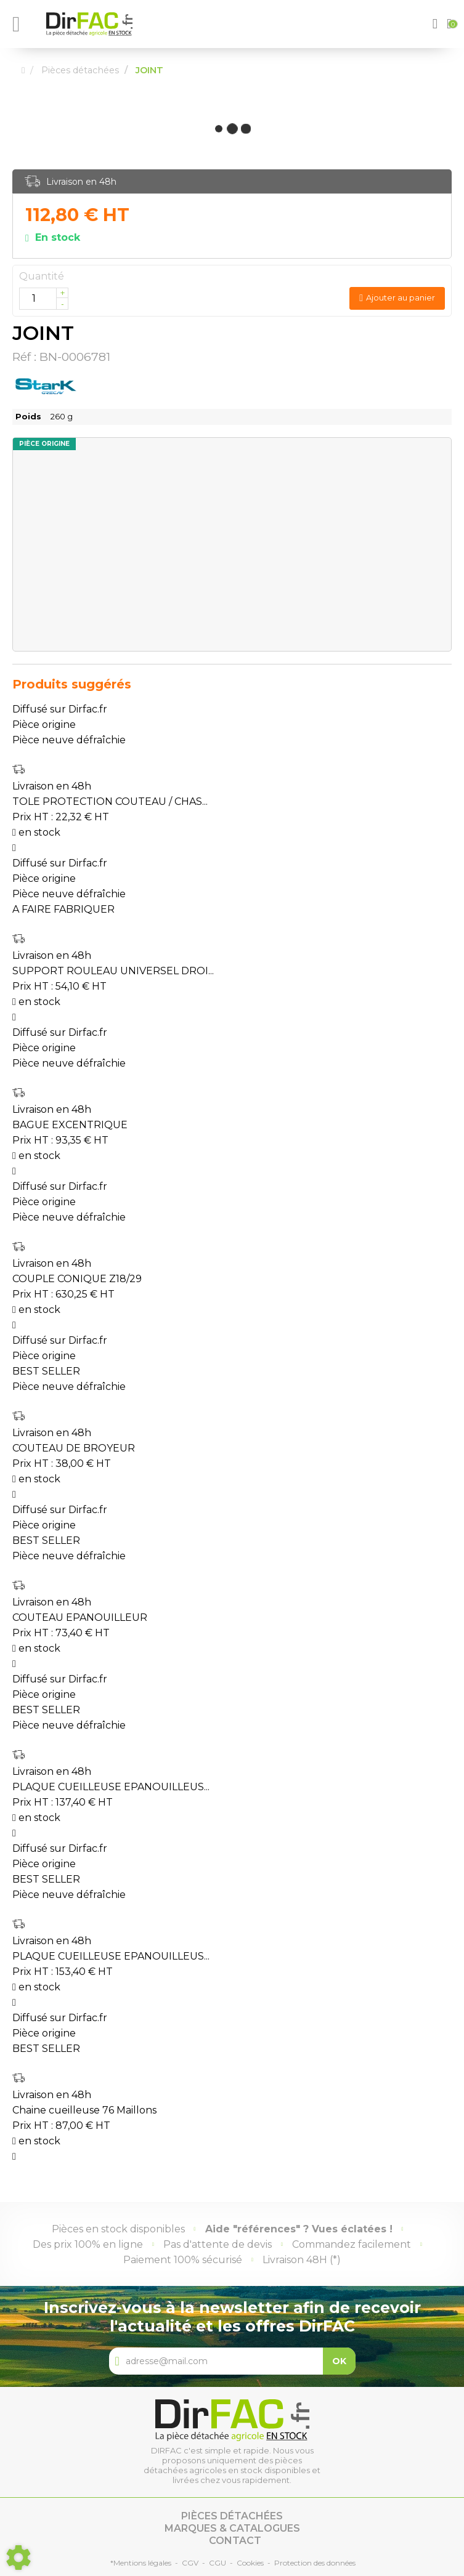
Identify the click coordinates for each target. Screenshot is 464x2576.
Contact (235, 2540)
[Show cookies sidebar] (18, 2557)
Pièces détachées (232, 2516)
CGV (190, 2562)
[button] (437, 24)
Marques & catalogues (232, 2528)
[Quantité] (43, 299)
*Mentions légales (140, 2562)
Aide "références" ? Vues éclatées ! (299, 2229)
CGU (217, 2562)
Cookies (250, 2562)
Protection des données (315, 2562)
